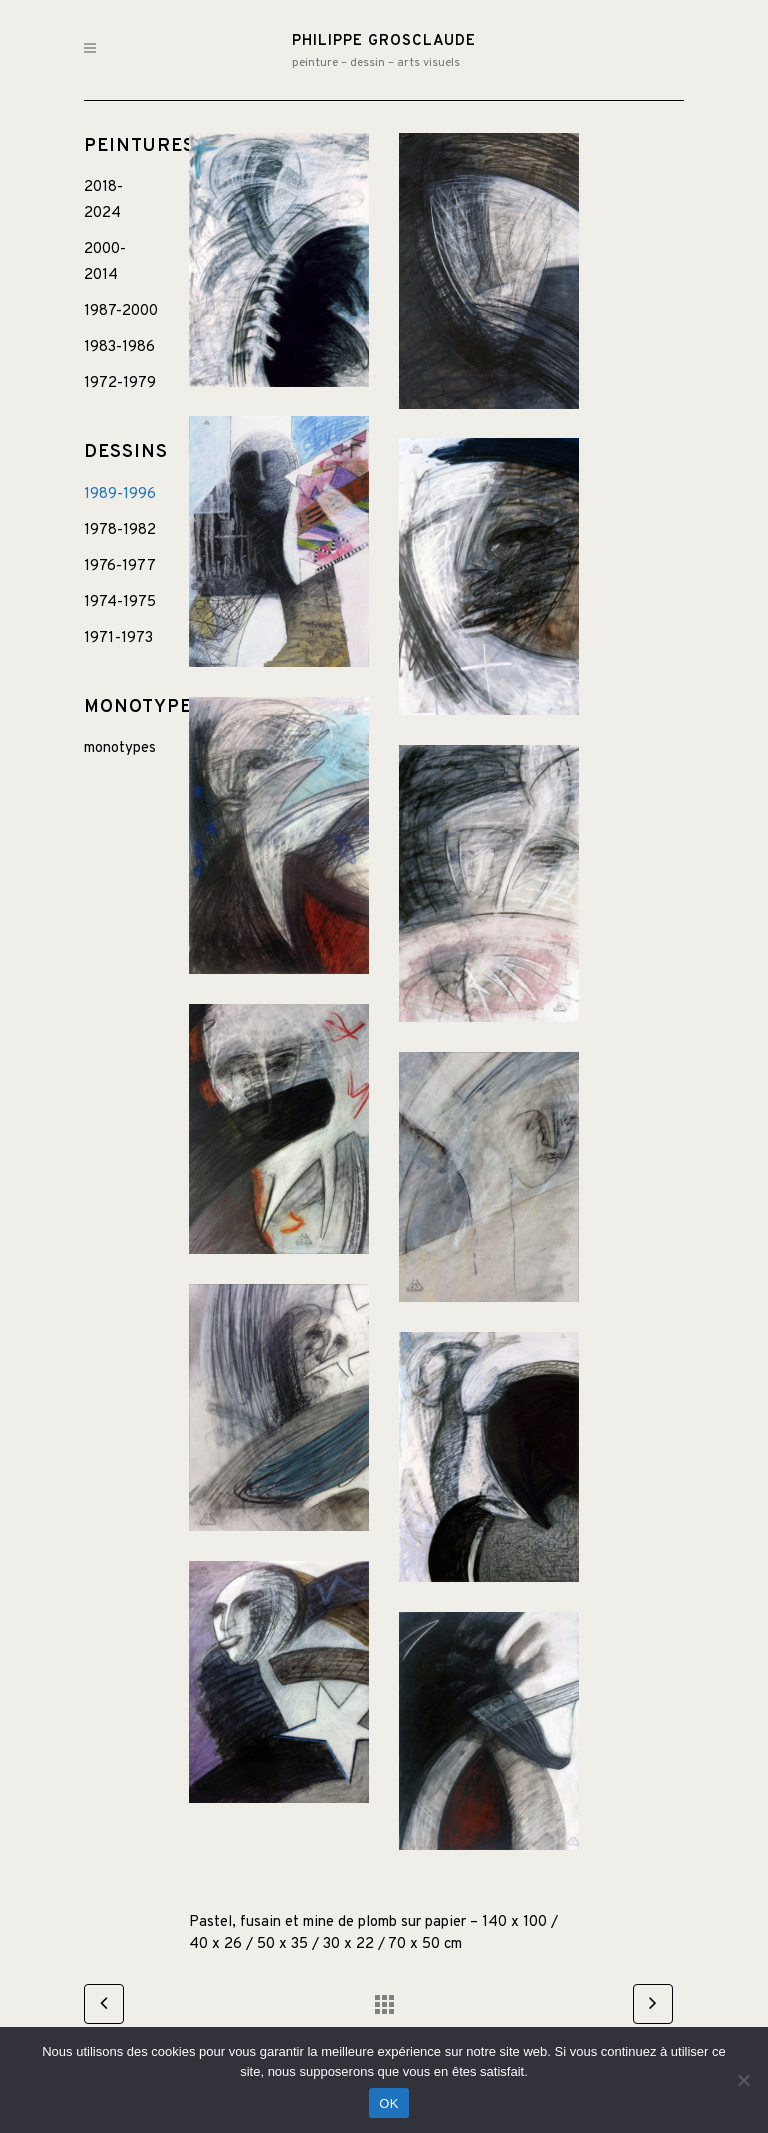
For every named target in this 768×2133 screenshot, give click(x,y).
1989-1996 (120, 494)
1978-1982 (120, 530)
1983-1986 (119, 347)
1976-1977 (120, 566)
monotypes (120, 748)
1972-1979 (120, 383)
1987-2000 (121, 311)
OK (388, 2103)
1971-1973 (118, 638)
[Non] (743, 2080)
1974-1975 (120, 602)
